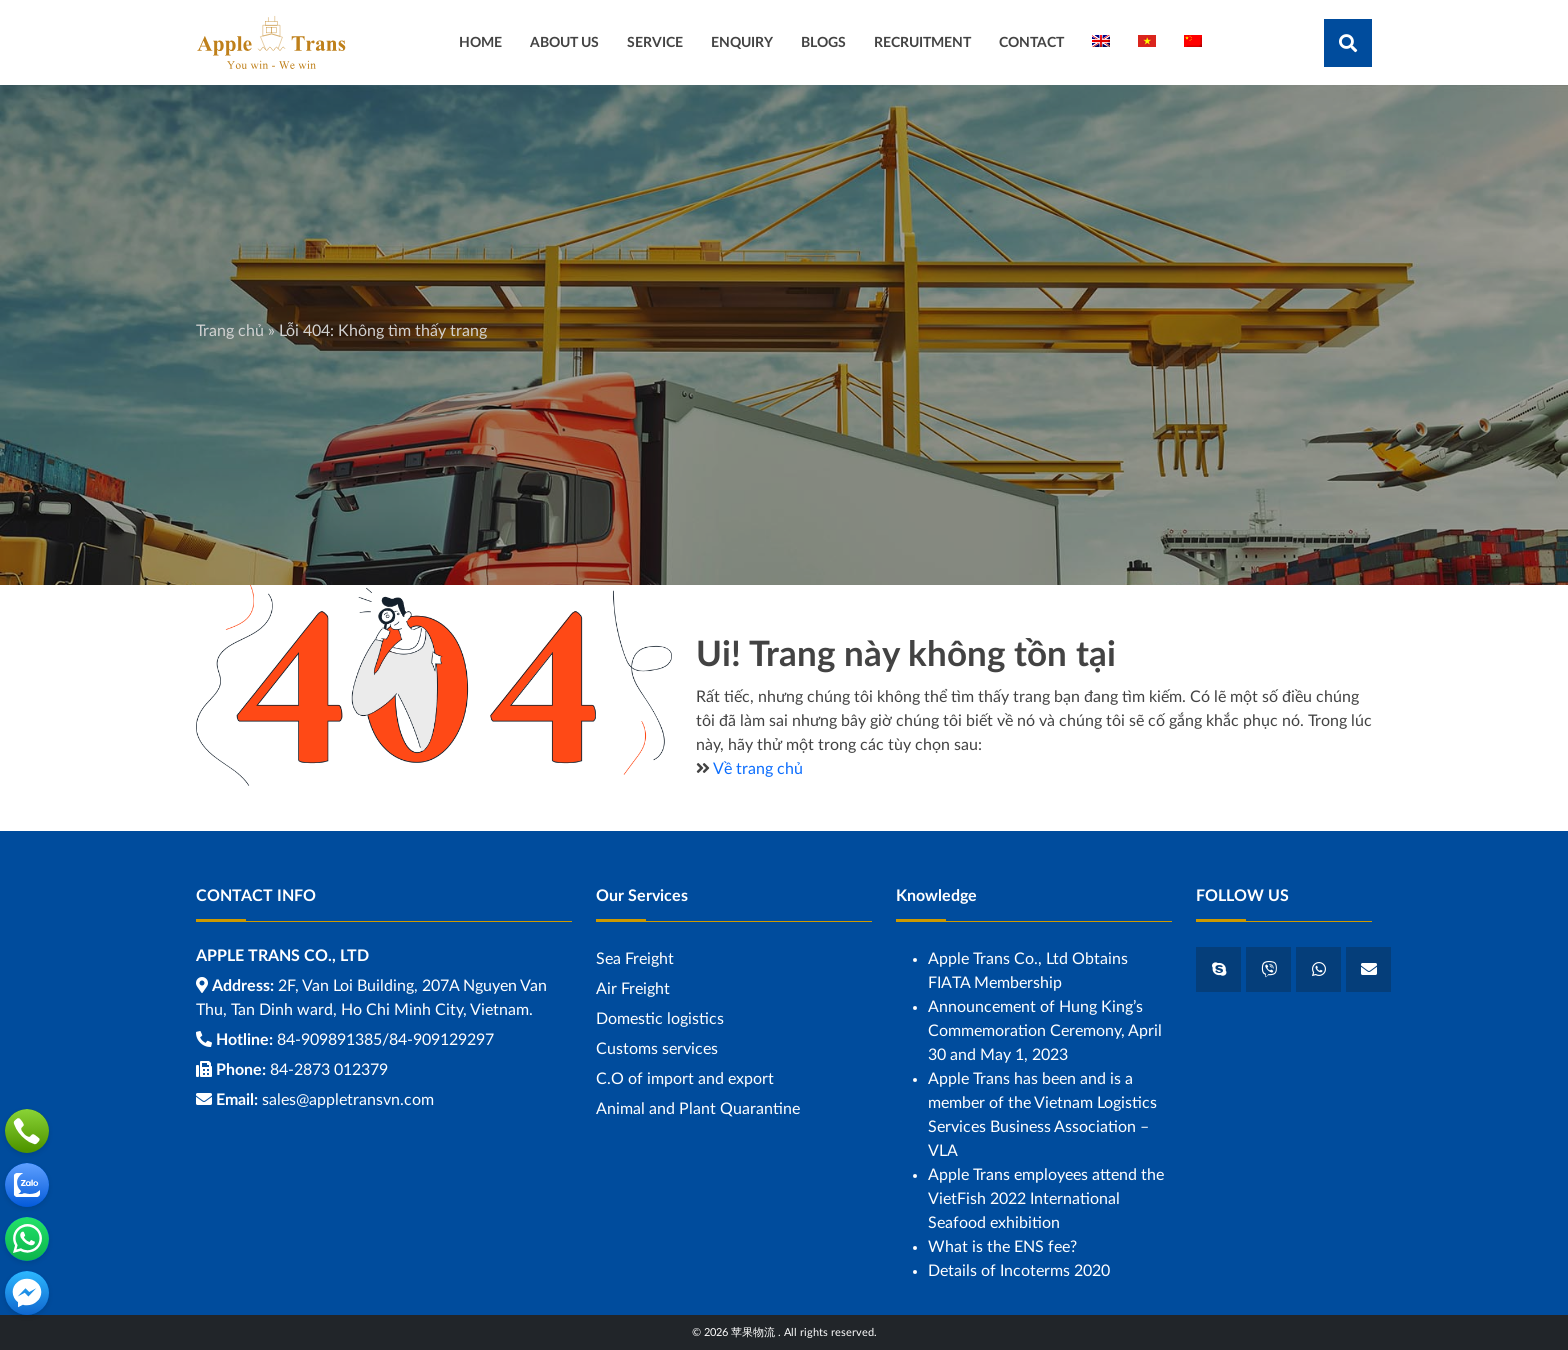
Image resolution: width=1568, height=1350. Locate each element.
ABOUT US (564, 42)
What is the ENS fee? (1002, 1247)
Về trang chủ (758, 769)
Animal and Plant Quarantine (698, 1109)
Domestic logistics (660, 1019)
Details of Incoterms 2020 (1019, 1271)
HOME (480, 42)
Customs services (657, 1049)
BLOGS (823, 42)
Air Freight (633, 989)
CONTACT (1031, 42)
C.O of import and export (685, 1079)
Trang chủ (230, 331)
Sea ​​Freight (635, 959)
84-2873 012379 (329, 1070)
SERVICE (655, 42)
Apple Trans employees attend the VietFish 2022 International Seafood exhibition (1046, 1199)
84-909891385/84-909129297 (385, 1040)
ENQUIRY (742, 42)
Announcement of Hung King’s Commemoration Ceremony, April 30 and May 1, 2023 (1045, 1031)
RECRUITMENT (922, 42)
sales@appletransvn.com (348, 1100)
